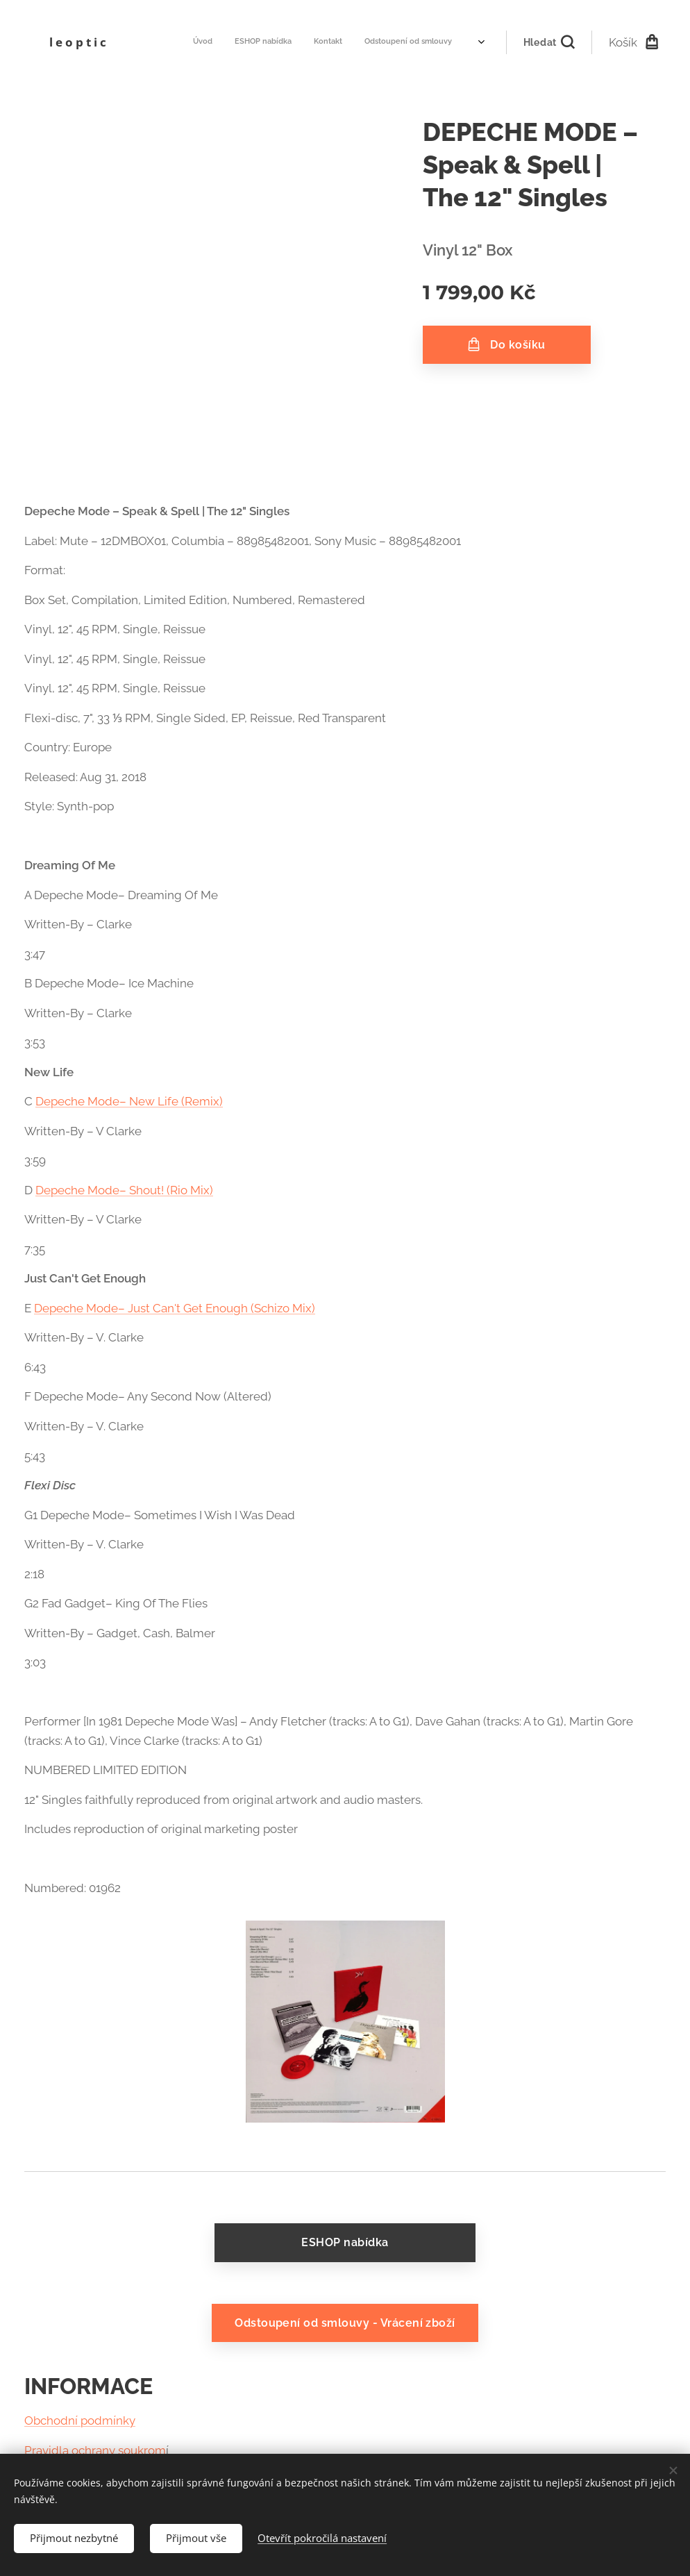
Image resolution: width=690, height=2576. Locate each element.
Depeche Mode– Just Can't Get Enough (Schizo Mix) (174, 1308)
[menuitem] (307, 42)
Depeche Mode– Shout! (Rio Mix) (124, 1190)
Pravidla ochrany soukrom (95, 2450)
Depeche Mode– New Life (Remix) (129, 1101)
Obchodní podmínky (79, 2421)
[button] (548, 42)
